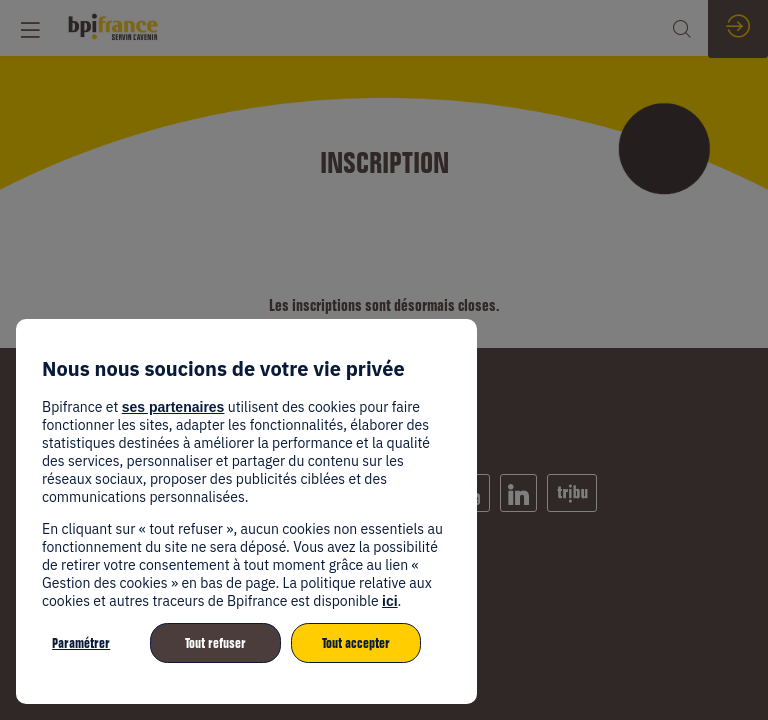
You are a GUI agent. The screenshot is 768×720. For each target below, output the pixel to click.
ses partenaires (173, 407)
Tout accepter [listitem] (356, 643)
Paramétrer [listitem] (81, 643)
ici (390, 601)
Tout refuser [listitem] (215, 643)
